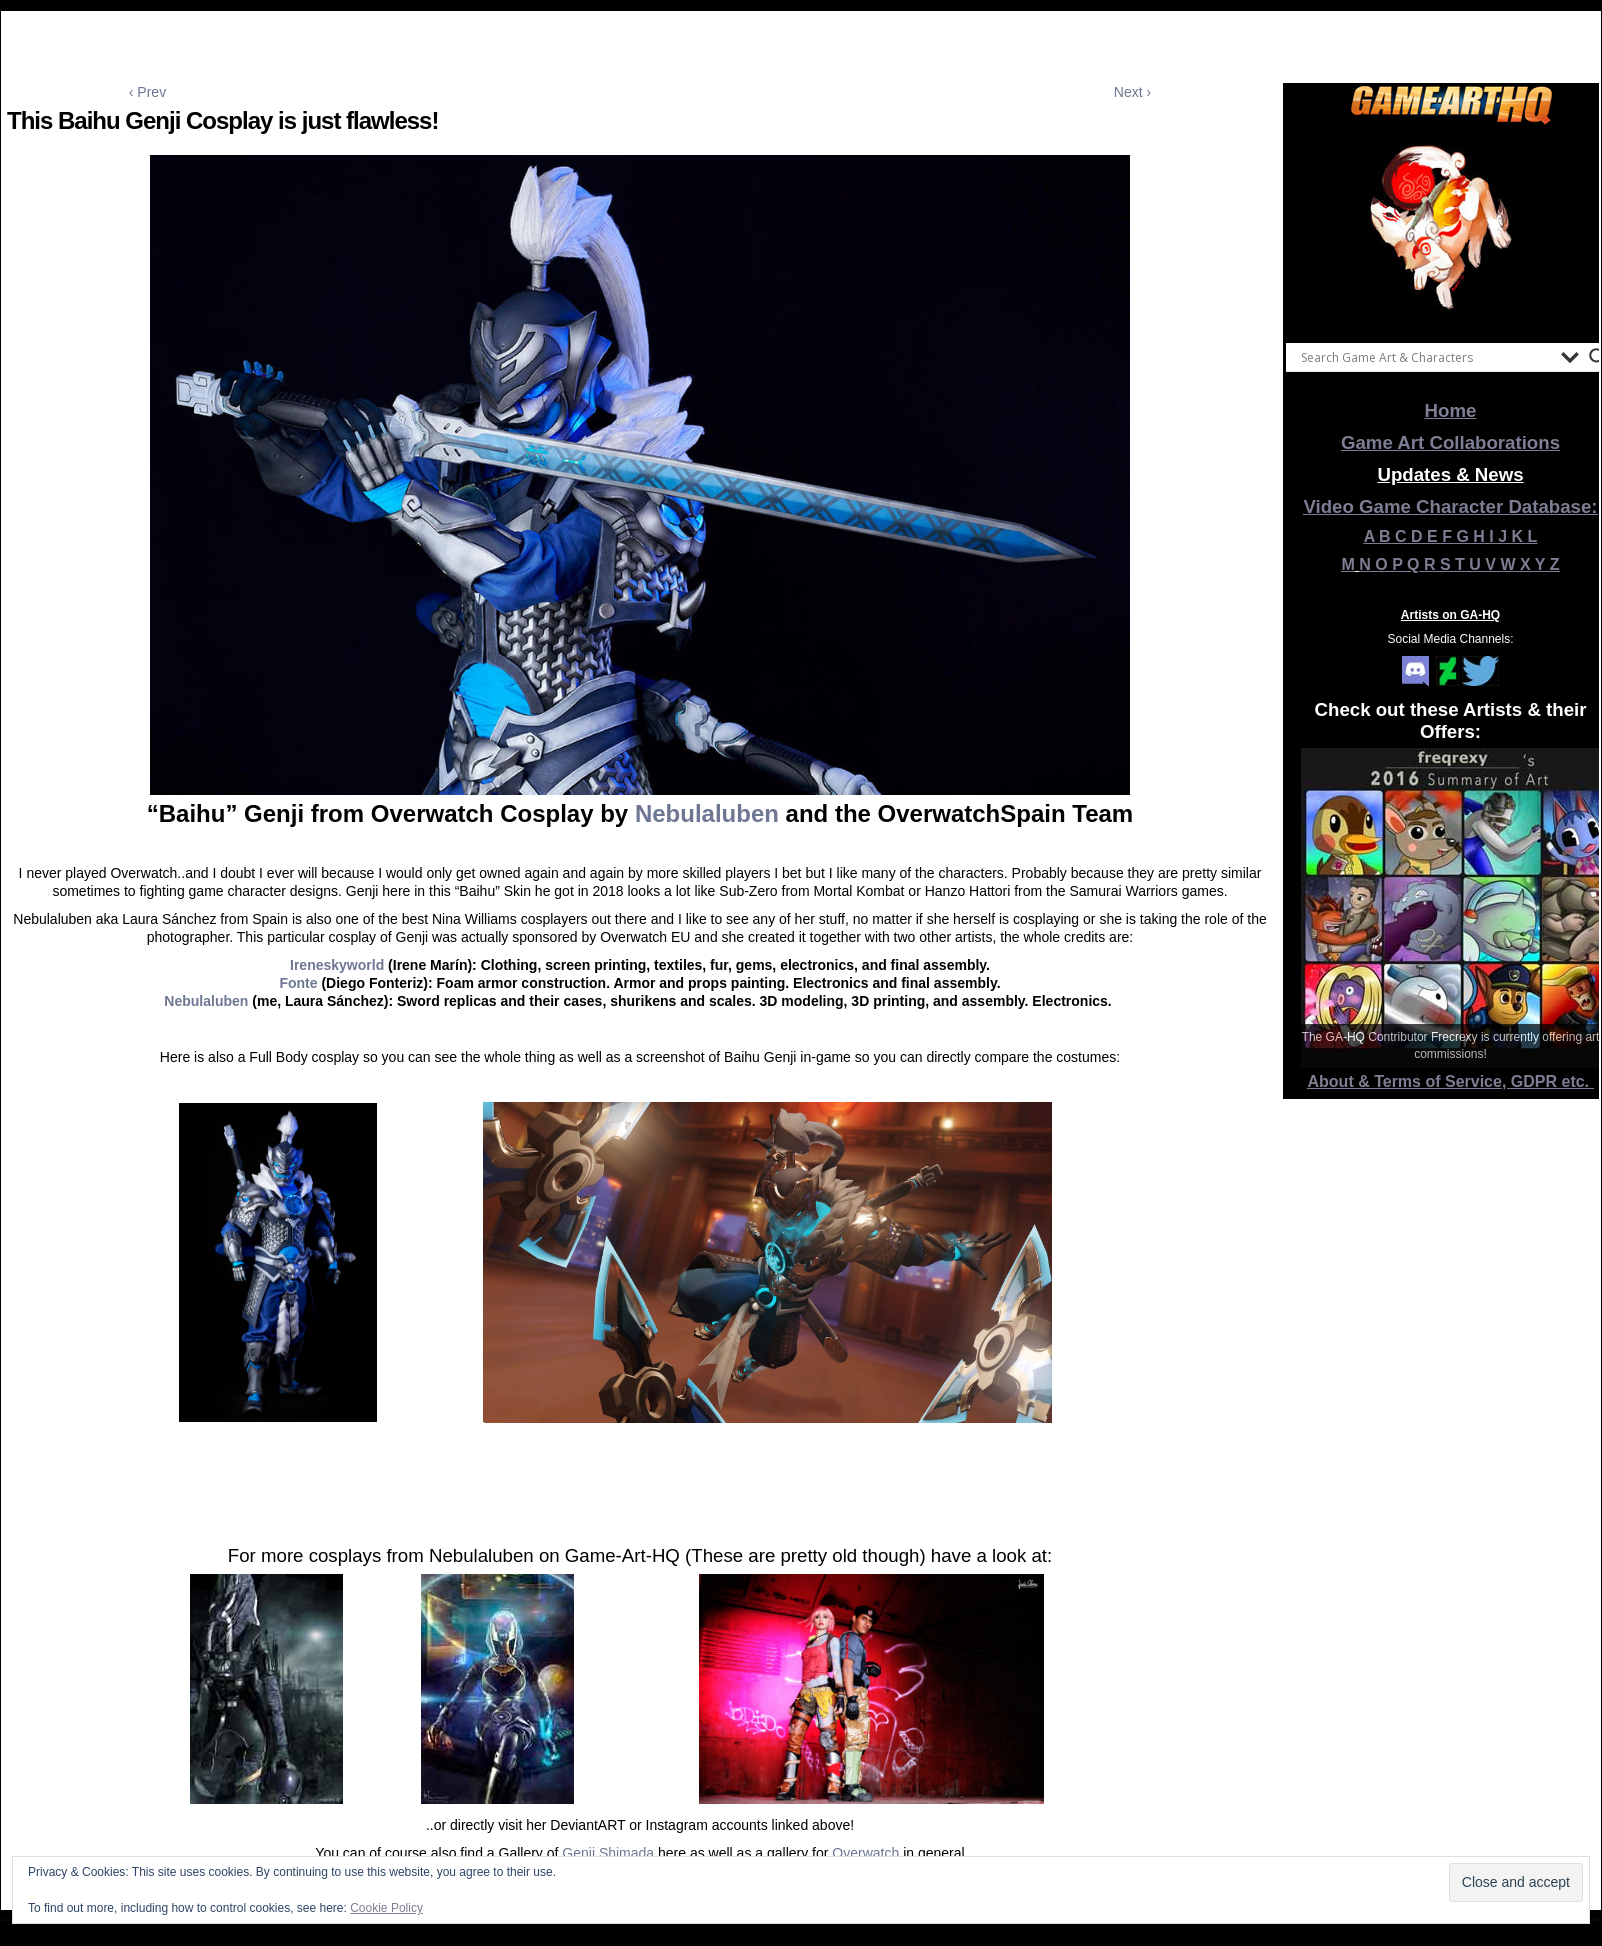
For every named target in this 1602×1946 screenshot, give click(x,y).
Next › (1132, 92)
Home (1451, 410)
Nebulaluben (707, 813)
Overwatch (865, 1853)
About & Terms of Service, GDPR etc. (1451, 1081)
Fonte (298, 983)
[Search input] (1426, 357)
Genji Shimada (608, 1853)
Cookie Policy (386, 1908)
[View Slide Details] (1451, 229)
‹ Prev (147, 92)
